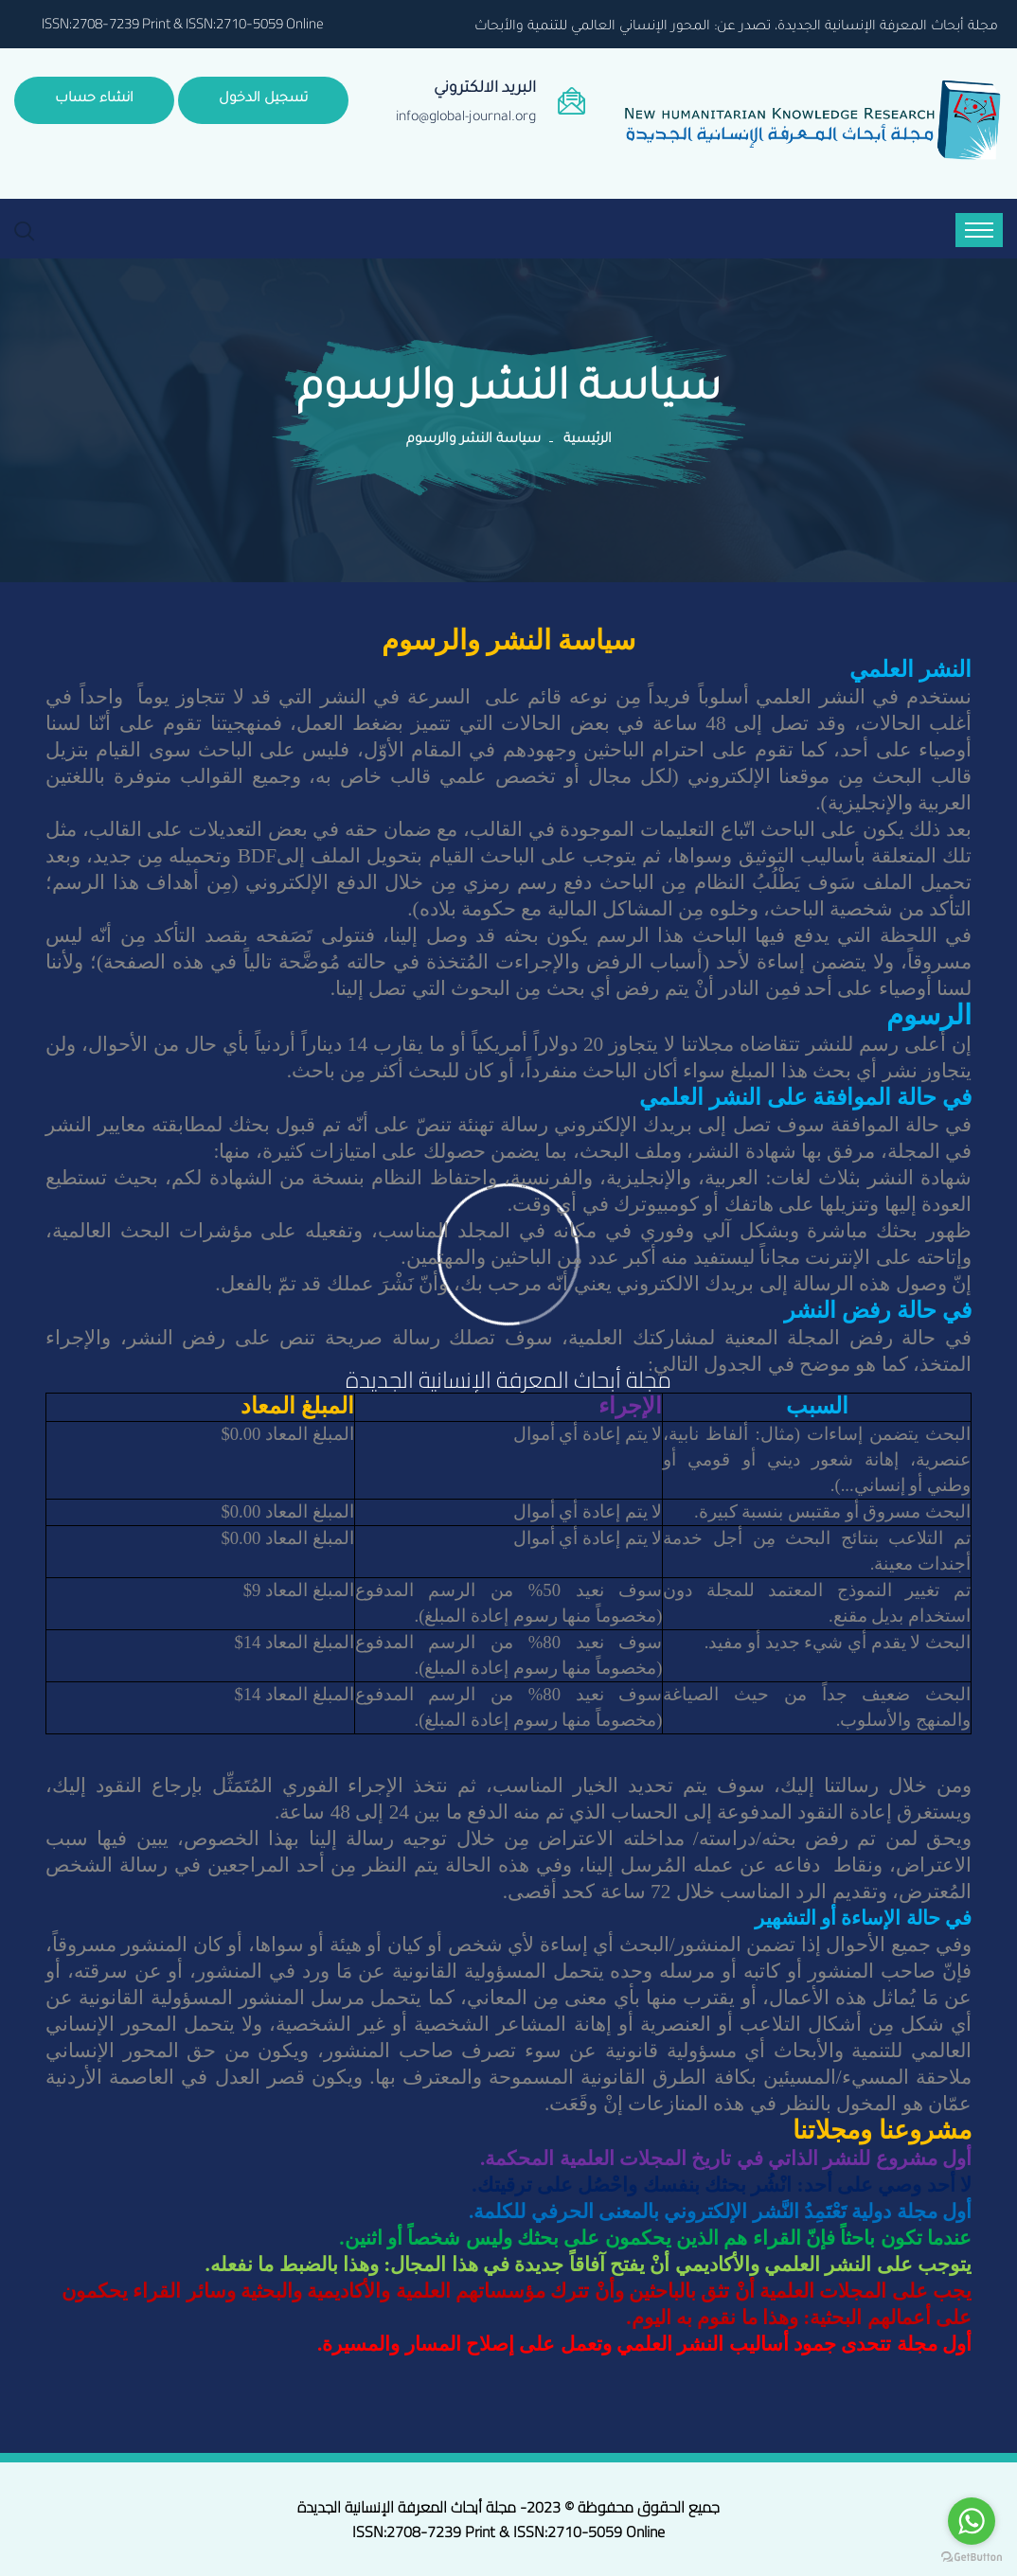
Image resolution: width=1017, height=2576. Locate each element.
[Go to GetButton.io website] (971, 2557)
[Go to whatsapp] (971, 2521)
